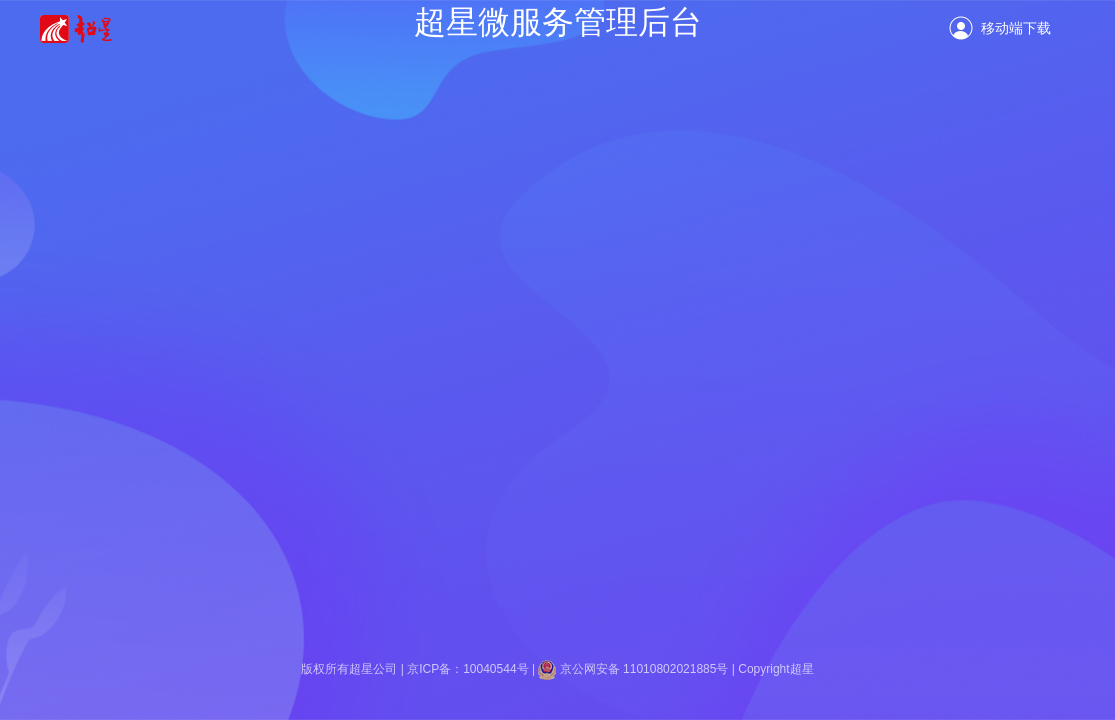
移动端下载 (1016, 28)
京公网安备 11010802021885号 (646, 669)
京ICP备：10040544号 (467, 669)
